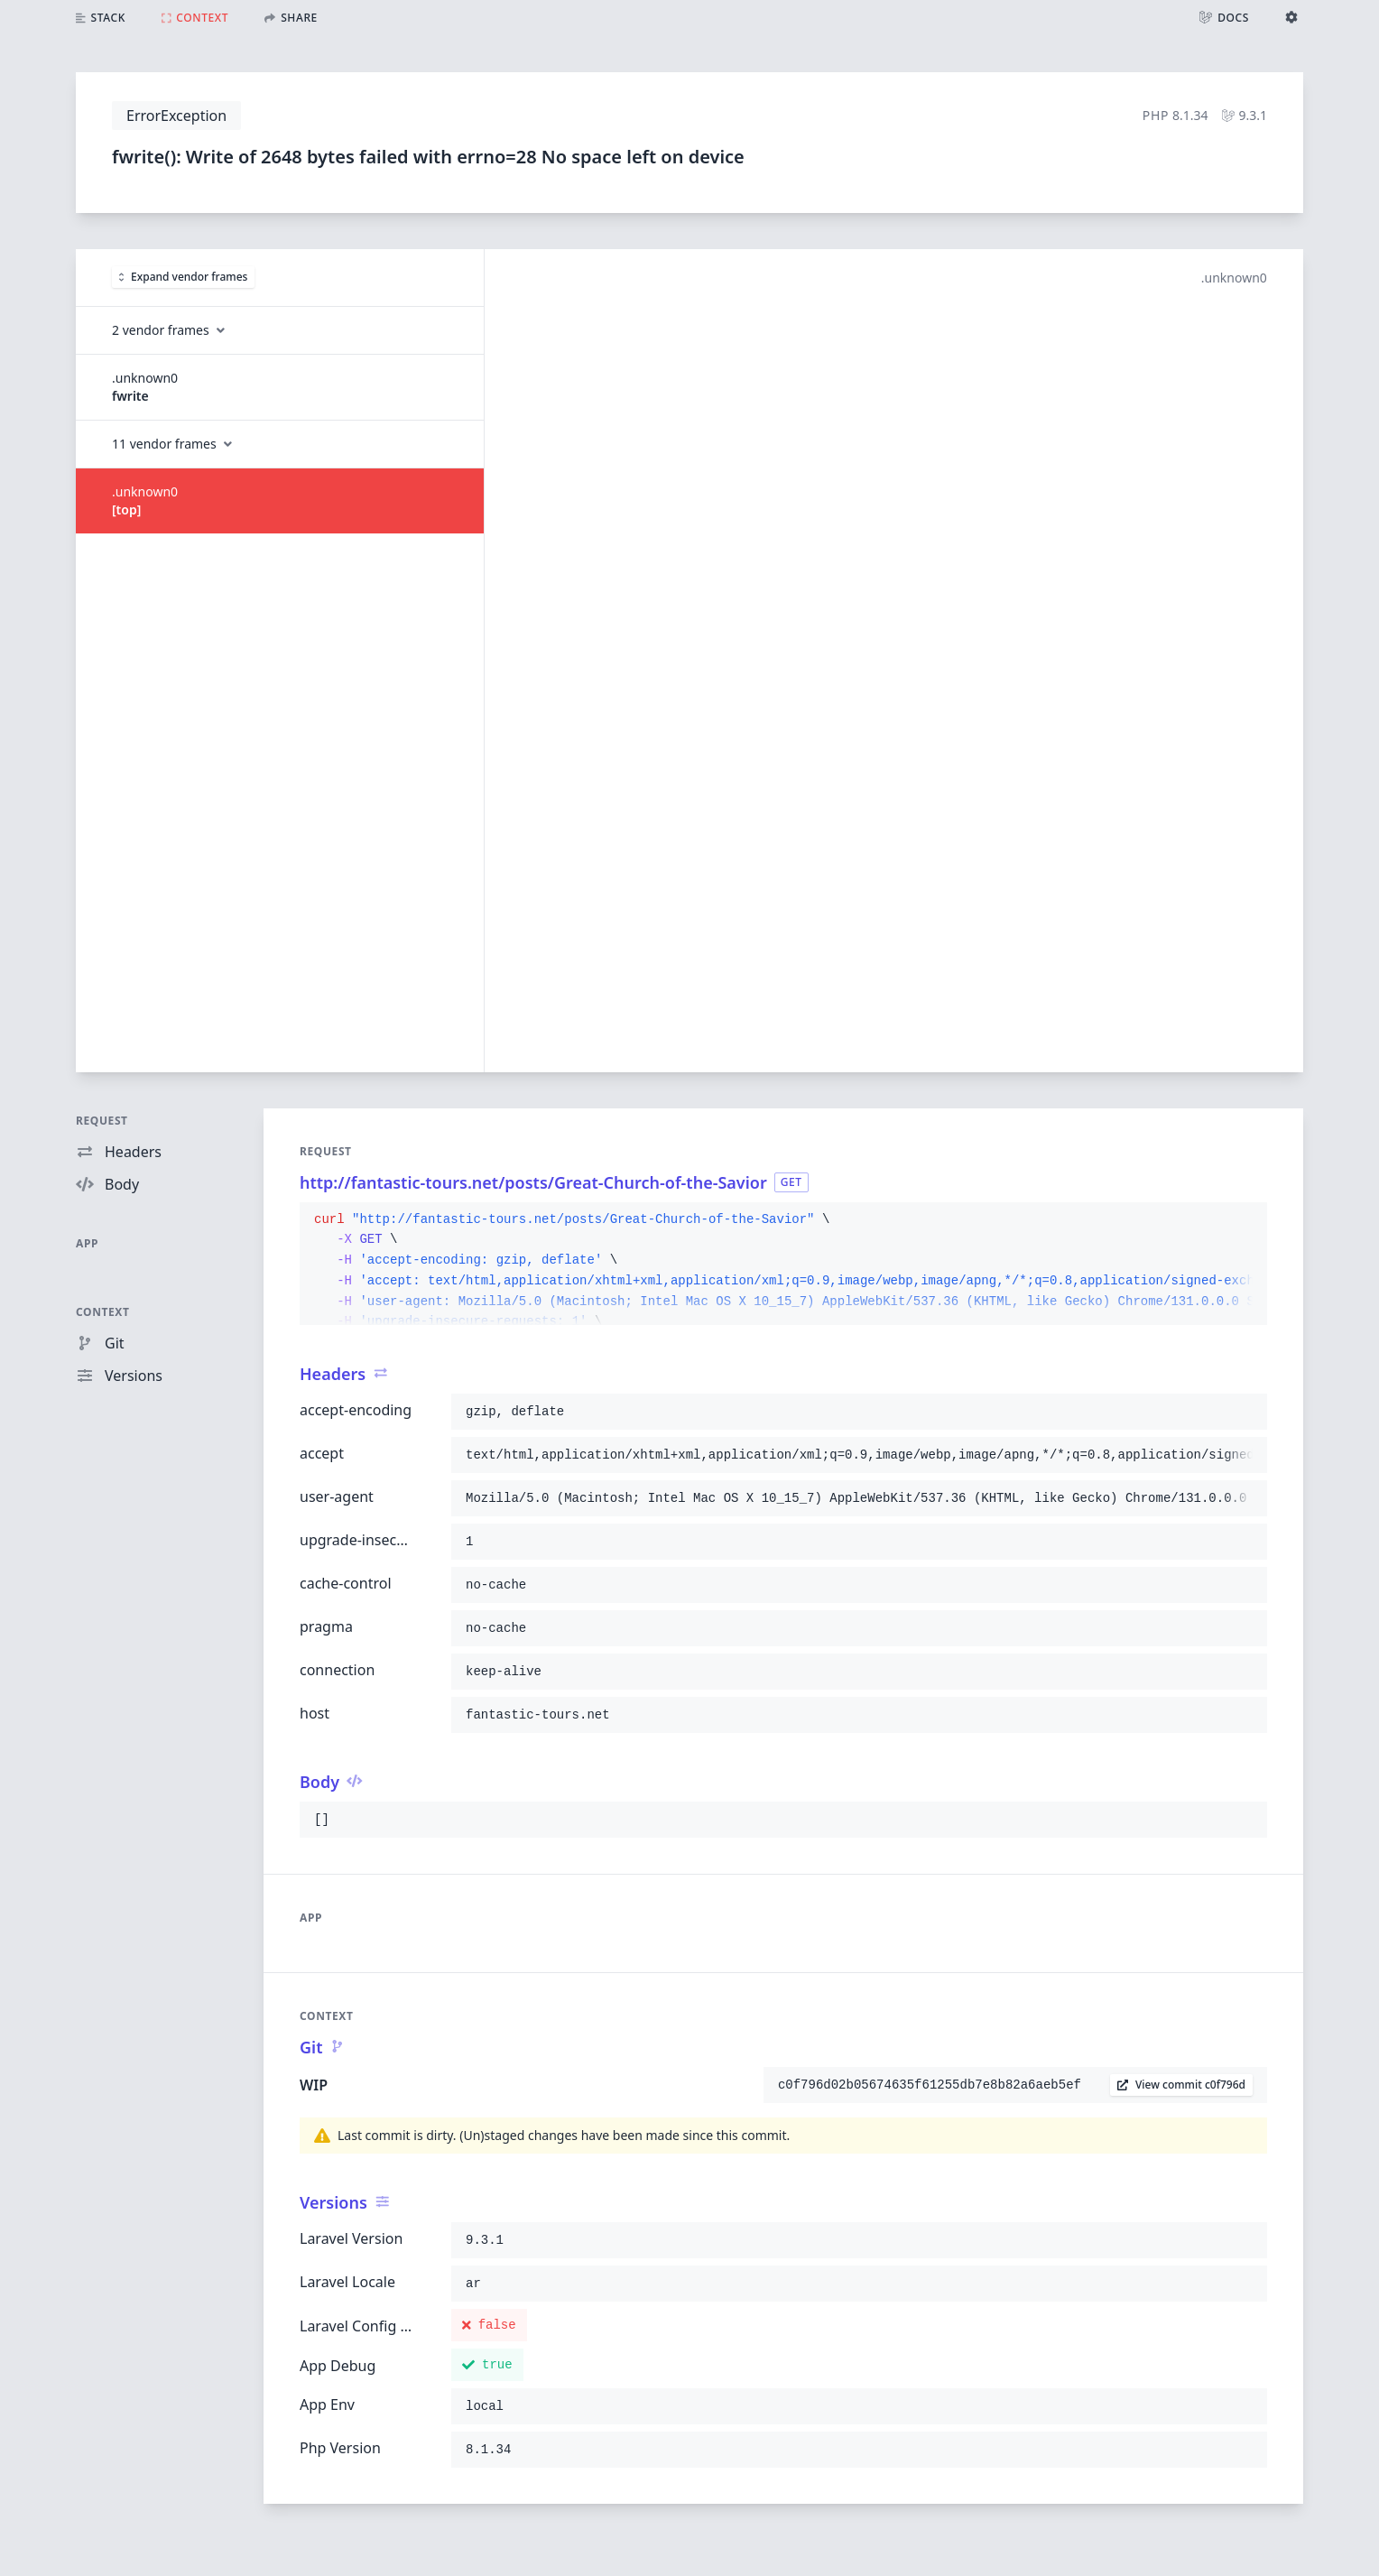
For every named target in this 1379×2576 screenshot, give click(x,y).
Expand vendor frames (183, 276)
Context (103, 1312)
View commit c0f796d (1181, 2084)
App (87, 1243)
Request (102, 1120)
